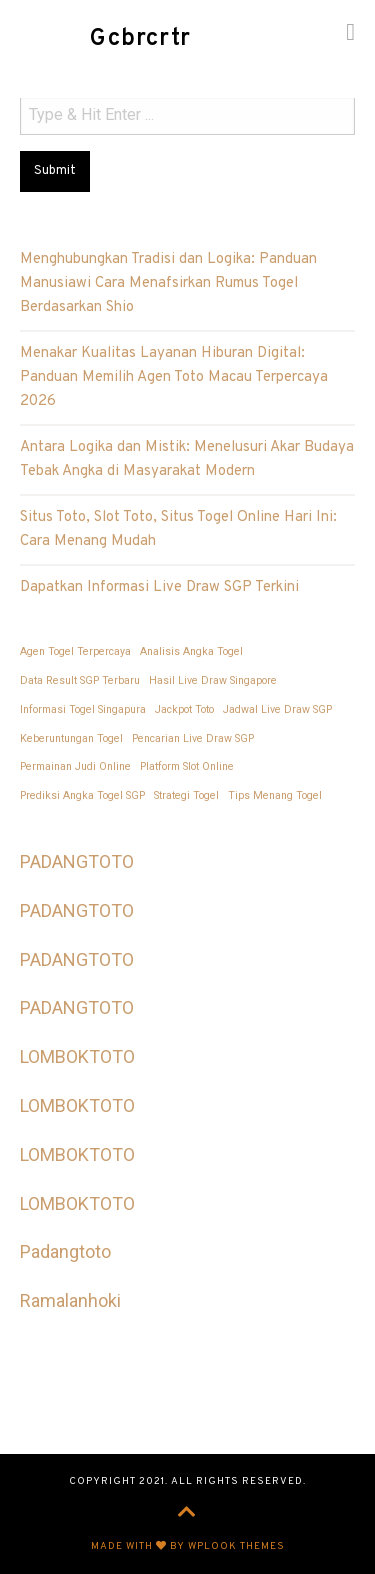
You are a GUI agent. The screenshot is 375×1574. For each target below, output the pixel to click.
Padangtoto (65, 1251)
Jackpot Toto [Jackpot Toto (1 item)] (184, 709)
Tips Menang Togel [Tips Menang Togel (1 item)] (275, 795)
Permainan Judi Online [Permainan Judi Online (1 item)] (75, 766)
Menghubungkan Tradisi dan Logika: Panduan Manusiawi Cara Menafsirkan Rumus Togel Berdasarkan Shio (168, 283)
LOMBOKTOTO (77, 1056)
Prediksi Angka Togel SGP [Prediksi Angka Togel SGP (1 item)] (82, 795)
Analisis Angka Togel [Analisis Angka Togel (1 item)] (191, 651)
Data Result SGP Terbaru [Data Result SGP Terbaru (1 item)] (80, 680)
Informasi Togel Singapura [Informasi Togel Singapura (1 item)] (83, 709)
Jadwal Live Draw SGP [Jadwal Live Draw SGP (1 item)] (277, 709)
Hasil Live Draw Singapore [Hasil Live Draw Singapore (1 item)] (213, 680)
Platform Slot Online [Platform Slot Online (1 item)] (187, 766)
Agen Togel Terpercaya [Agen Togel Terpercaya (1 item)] (75, 651)
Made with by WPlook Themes (188, 1546)
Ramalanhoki (70, 1300)
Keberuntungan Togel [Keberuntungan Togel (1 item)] (71, 738)
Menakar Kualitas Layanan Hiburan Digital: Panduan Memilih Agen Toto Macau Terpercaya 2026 (174, 377)
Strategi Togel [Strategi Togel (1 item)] (186, 795)
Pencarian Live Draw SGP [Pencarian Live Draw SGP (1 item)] (193, 738)
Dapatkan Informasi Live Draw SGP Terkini (159, 587)
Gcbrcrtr (140, 39)
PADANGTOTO (77, 861)
